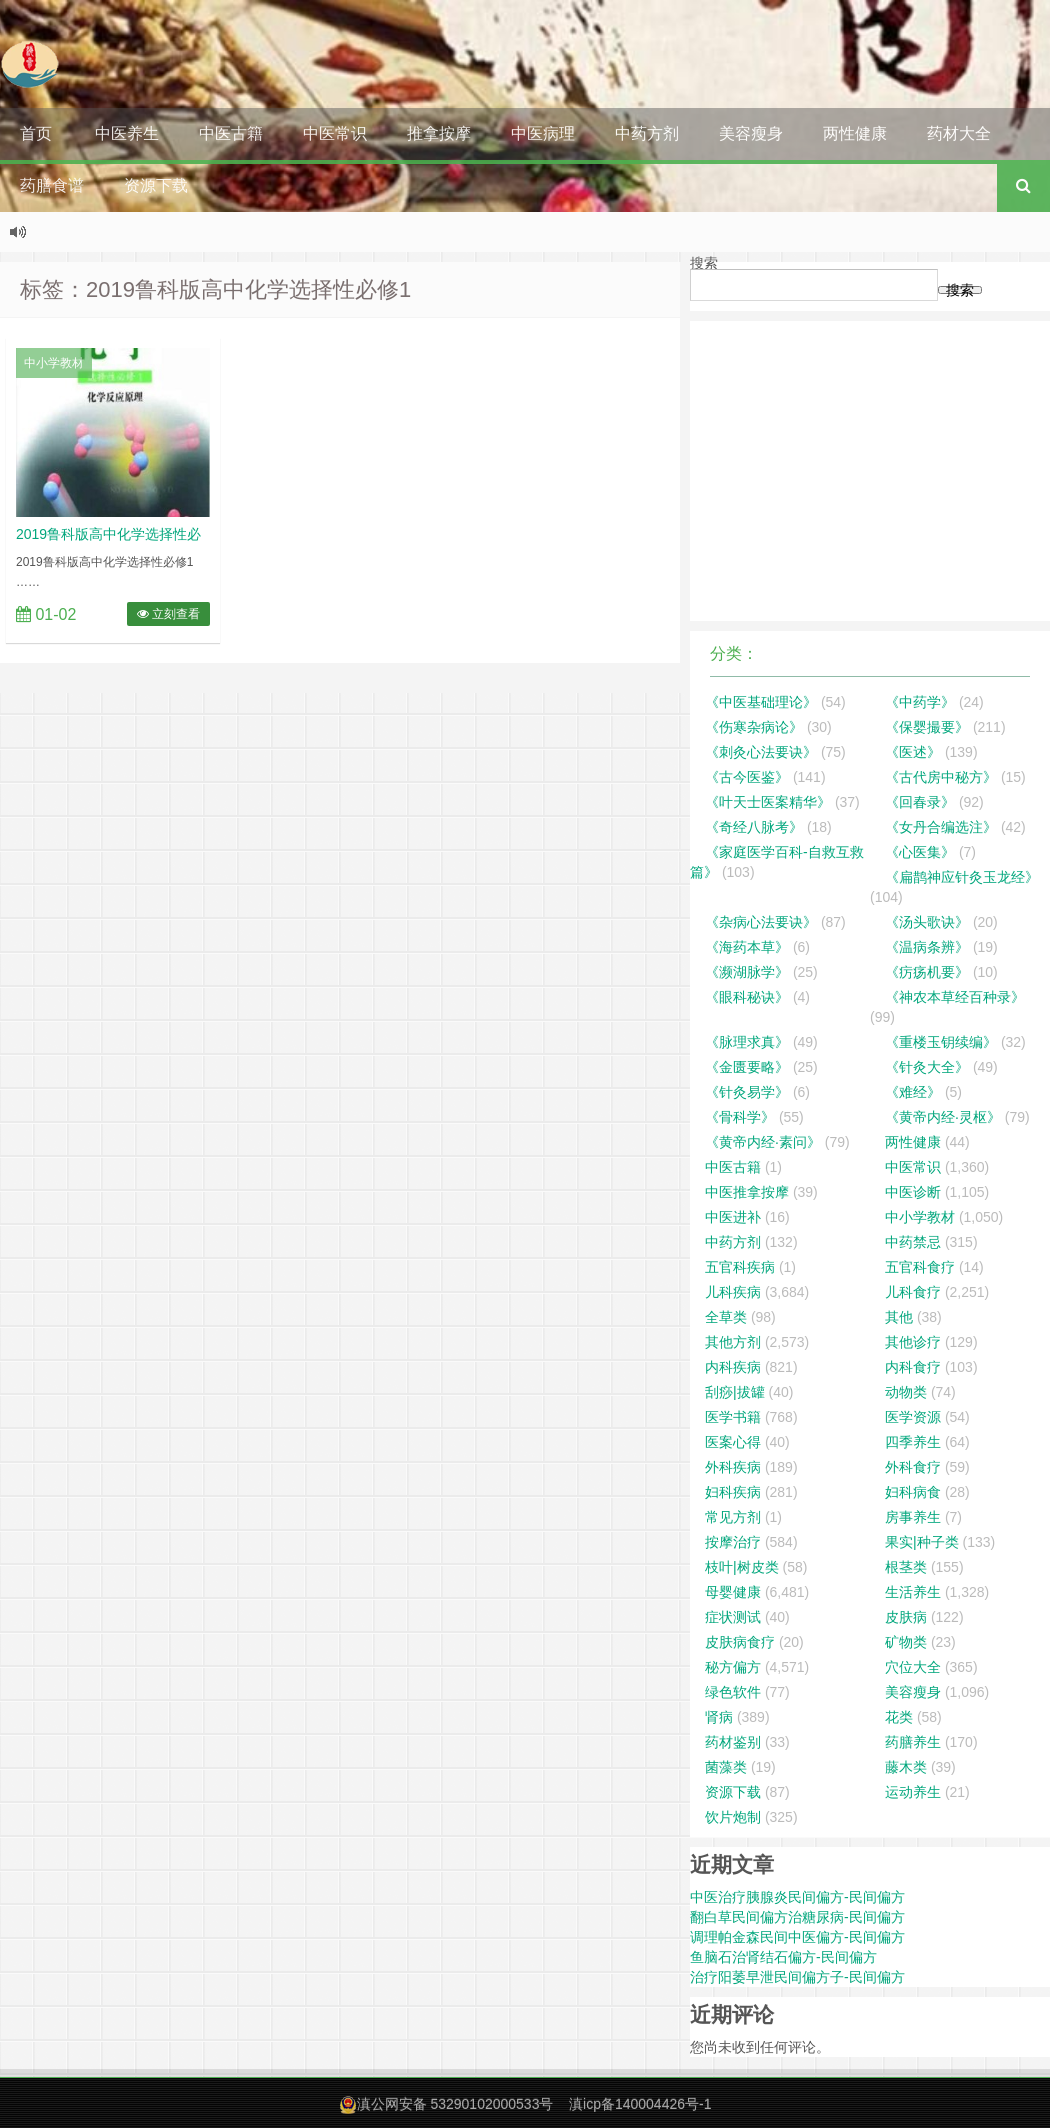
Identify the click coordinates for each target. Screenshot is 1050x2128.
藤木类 (906, 1767)
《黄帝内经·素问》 (763, 1142)
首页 (36, 133)
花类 (899, 1717)
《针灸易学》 (747, 1092)
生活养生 (913, 1592)
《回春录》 (920, 802)
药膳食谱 (52, 185)
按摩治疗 (733, 1542)
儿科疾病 (733, 1292)
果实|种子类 (922, 1542)
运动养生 (913, 1792)
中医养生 (127, 133)
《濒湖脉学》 (747, 972)
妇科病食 (913, 1492)
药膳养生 (913, 1742)
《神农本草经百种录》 (955, 997)
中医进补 (733, 1217)
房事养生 (913, 1517)
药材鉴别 (733, 1742)
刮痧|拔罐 (735, 1392)
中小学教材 (54, 363)
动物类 (906, 1392)
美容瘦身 (751, 133)
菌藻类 (726, 1767)
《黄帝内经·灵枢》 (943, 1117)
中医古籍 (231, 133)
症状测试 (733, 1617)
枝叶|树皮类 (742, 1567)
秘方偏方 (733, 1667)
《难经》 (913, 1092)
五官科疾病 (740, 1267)
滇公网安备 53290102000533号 (455, 2104)
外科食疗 (913, 1467)
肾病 (719, 1717)
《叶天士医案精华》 (768, 802)
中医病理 (543, 133)
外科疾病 (733, 1467)
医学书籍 (733, 1417)
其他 (899, 1317)
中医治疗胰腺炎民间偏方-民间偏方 (797, 1897)
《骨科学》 (740, 1117)
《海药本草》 (747, 947)
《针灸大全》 (927, 1067)
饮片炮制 (733, 1817)
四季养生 (913, 1442)
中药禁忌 (913, 1242)
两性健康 (855, 133)
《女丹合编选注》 (941, 827)
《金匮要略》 (747, 1067)
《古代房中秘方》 (941, 777)
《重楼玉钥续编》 (941, 1042)
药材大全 (959, 133)
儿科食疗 (913, 1292)
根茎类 (906, 1567)
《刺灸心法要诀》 (761, 752)
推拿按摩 (439, 133)
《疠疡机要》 (927, 972)
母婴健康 (733, 1592)
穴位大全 (913, 1667)
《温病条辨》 (927, 947)
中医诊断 (913, 1192)
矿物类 (906, 1642)
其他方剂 (733, 1342)
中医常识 (335, 133)
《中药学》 (920, 702)
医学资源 (913, 1417)
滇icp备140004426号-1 (640, 2104)
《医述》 (913, 752)
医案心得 (733, 1442)
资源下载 (156, 185)
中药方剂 (647, 133)
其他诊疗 (913, 1342)
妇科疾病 (733, 1492)
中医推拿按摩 (747, 1192)
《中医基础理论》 (761, 702)
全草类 (726, 1317)
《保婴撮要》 (927, 727)
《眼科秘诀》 (747, 997)
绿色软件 (733, 1692)
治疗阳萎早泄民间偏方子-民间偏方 (797, 1977)
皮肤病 (906, 1617)
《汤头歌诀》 (927, 922)
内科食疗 (913, 1367)
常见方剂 (733, 1517)
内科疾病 (733, 1367)
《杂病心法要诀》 (761, 922)
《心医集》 (920, 852)
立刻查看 (168, 614)
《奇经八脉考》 (754, 827)
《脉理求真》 (747, 1042)
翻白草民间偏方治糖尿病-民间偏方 (797, 1917)
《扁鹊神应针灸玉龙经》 (962, 877)
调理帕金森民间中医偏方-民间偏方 (797, 1937)
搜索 (704, 263)
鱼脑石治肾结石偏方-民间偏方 (783, 1957)
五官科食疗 (920, 1267)
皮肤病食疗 (740, 1642)
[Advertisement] (870, 471)
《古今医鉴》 (747, 777)
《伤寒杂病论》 (754, 727)
